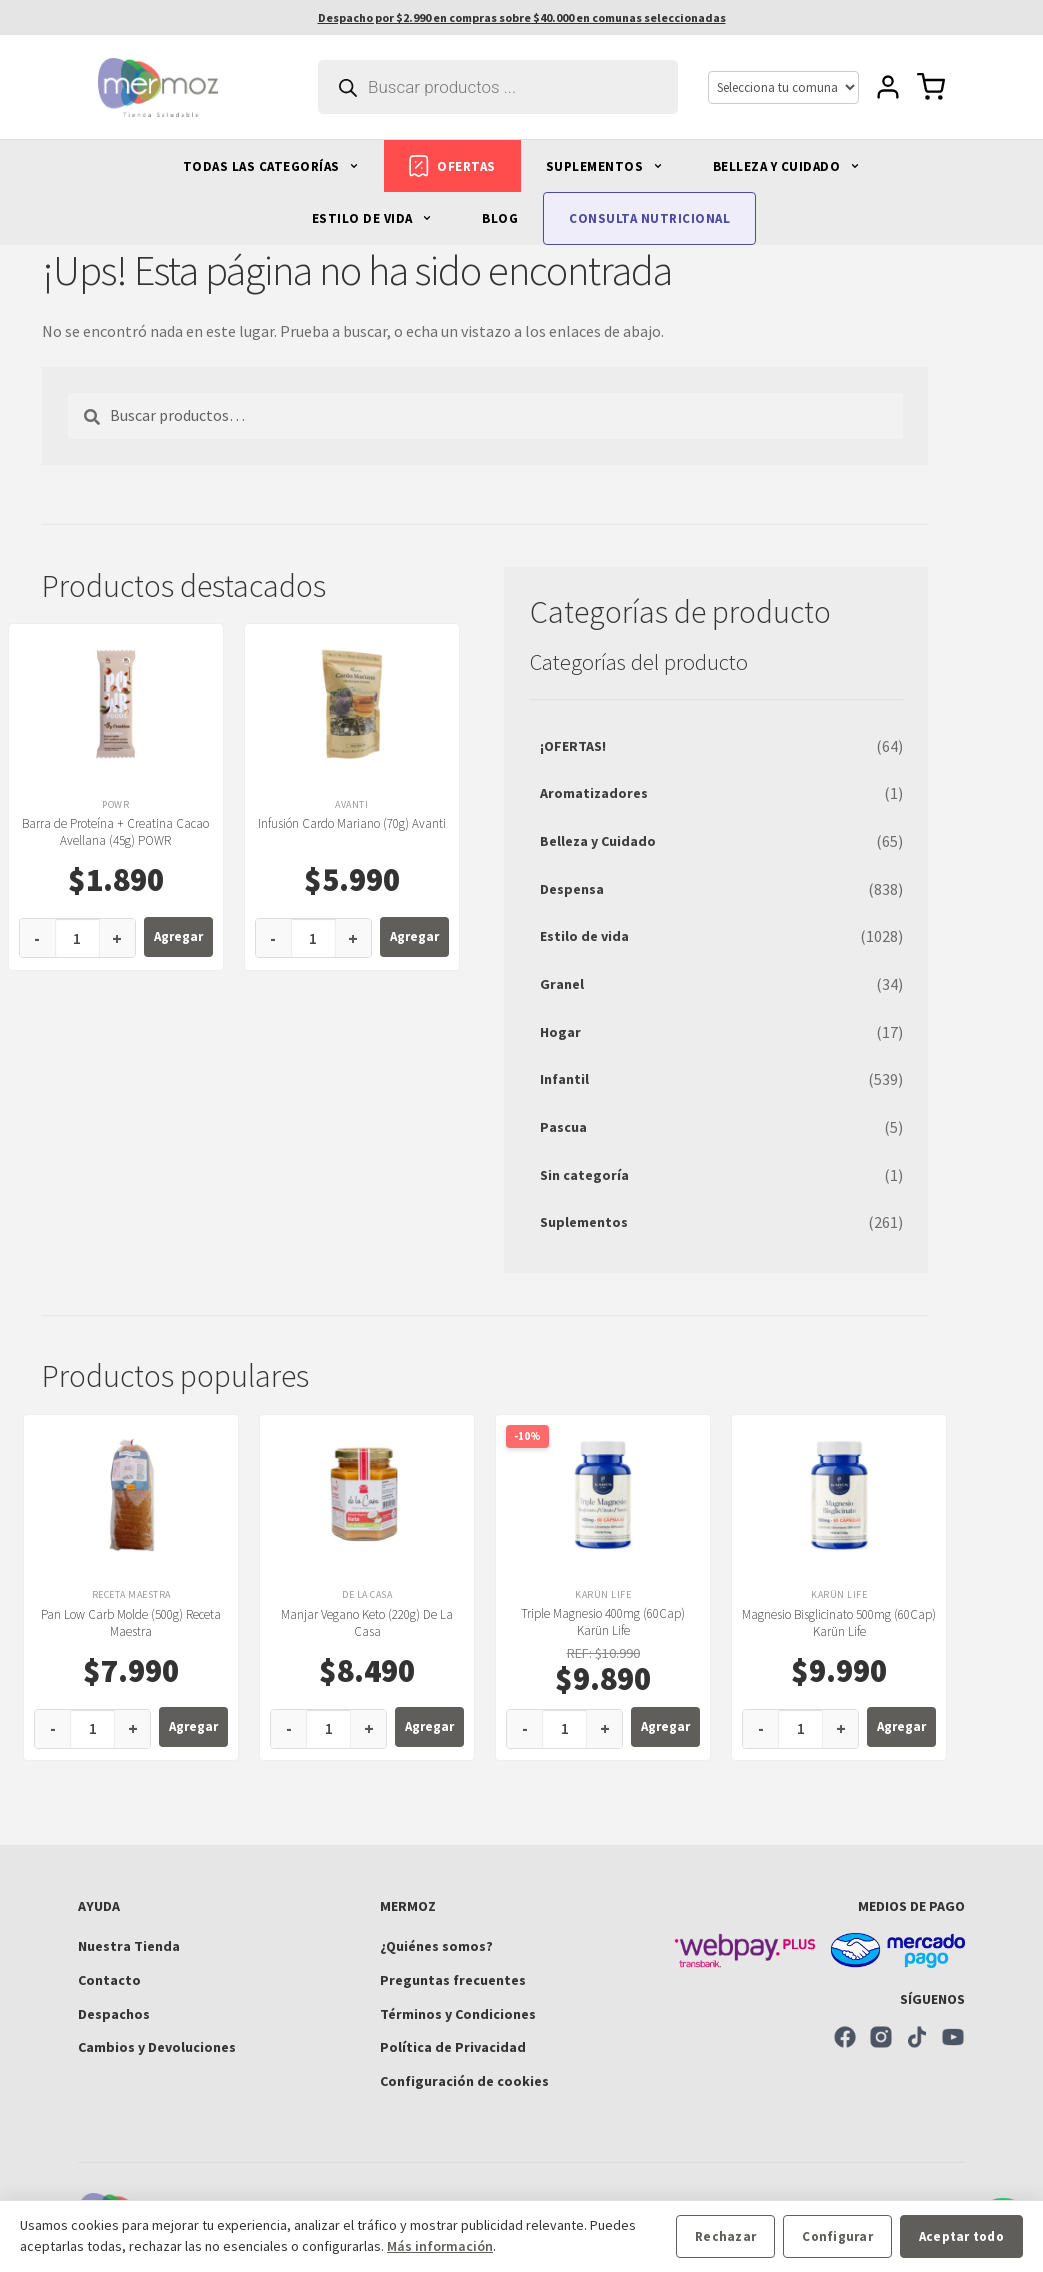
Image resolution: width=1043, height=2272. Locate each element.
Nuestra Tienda (129, 1946)
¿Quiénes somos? (436, 1946)
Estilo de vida (584, 936)
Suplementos (584, 1222)
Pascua (563, 1127)
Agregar (178, 936)
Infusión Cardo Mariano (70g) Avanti (352, 823)
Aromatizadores (594, 793)
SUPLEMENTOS (604, 166)
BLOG (500, 218)
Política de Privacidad (453, 2047)
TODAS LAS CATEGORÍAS (271, 166)
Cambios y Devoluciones (157, 2047)
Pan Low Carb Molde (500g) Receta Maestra (131, 1623)
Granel (562, 984)
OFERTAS (452, 166)
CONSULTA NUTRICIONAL (649, 218)
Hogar (560, 1032)
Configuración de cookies (464, 2081)
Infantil (564, 1079)
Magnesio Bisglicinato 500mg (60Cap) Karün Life (839, 1623)
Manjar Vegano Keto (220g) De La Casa (367, 1623)
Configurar (837, 2236)
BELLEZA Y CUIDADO (786, 166)
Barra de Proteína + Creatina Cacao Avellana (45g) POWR (115, 832)
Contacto (109, 1980)
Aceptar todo (961, 2236)
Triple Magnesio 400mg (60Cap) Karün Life (603, 1622)
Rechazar (725, 2236)
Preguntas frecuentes (453, 1980)
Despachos (114, 2014)
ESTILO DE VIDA (372, 218)
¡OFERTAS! (573, 746)
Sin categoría (584, 1175)
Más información (440, 2246)
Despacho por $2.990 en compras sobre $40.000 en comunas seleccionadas (522, 17)
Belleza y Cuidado (598, 841)
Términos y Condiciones (458, 2014)
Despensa (572, 889)
